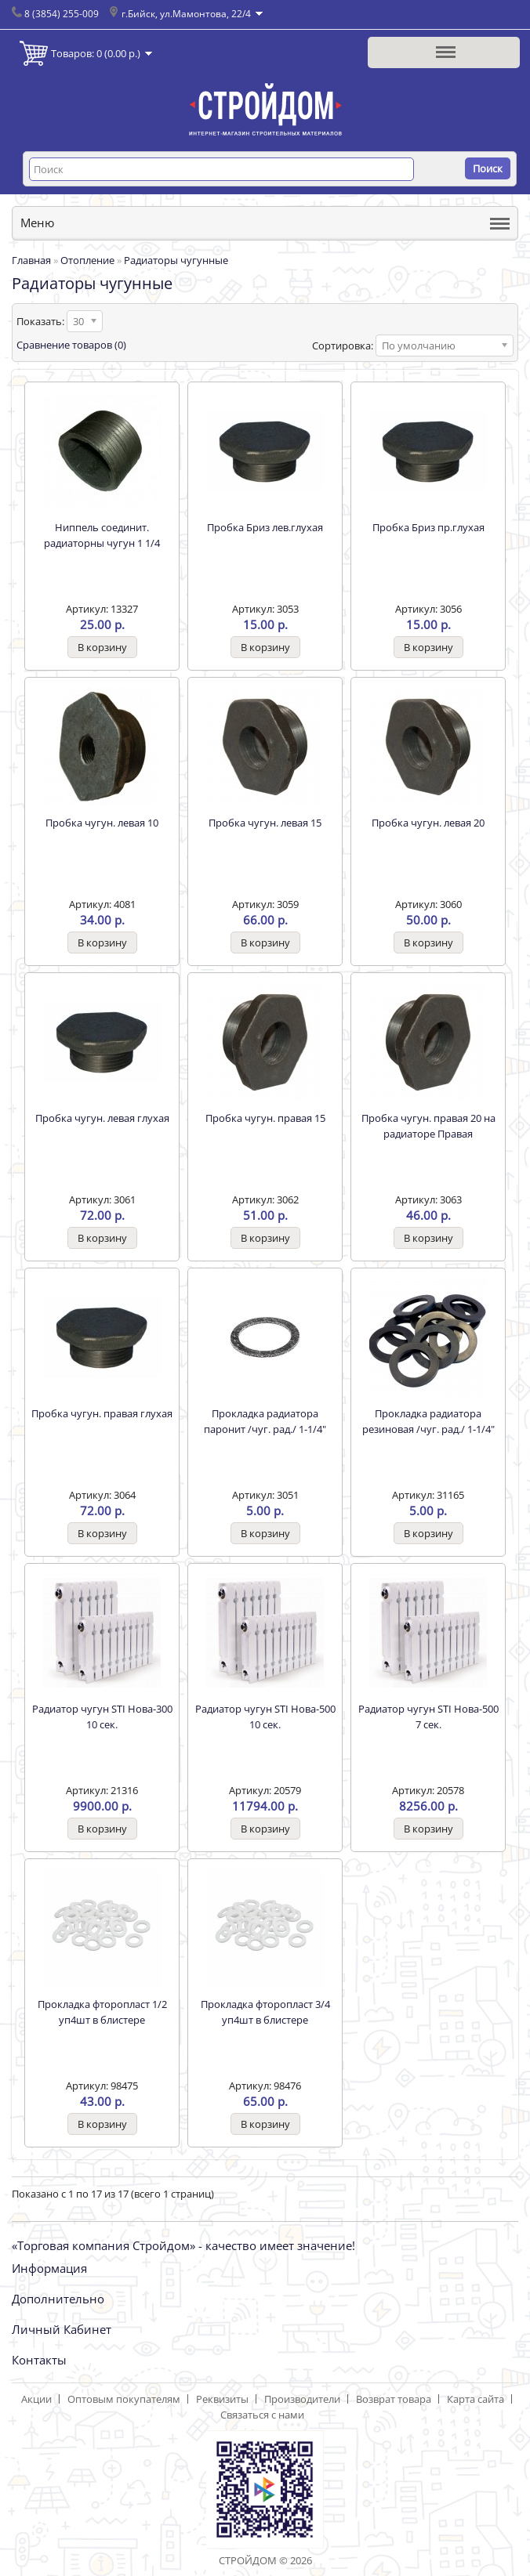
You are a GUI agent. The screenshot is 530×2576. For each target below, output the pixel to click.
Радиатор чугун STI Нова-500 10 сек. (265, 1716)
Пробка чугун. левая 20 (428, 823)
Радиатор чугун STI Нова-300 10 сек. (102, 1716)
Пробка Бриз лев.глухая (265, 527)
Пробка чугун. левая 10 (101, 823)
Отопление (87, 260)
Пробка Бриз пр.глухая (428, 527)
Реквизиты (222, 2399)
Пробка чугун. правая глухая (101, 1413)
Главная (31, 260)
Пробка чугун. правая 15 (265, 1118)
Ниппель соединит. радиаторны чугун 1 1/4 (102, 535)
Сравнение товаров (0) (71, 345)
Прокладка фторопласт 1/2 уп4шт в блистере (102, 2012)
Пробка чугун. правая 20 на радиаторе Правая (428, 1126)
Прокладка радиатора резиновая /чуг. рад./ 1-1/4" (428, 1421)
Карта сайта (475, 2399)
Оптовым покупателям (123, 2399)
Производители (302, 2399)
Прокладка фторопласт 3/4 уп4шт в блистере (265, 2012)
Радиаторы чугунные (176, 260)
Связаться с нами (262, 2415)
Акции (36, 2399)
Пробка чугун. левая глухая (102, 1118)
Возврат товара (393, 2399)
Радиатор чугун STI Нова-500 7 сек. (428, 1716)
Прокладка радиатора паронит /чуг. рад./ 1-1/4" (265, 1421)
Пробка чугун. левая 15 (265, 823)
